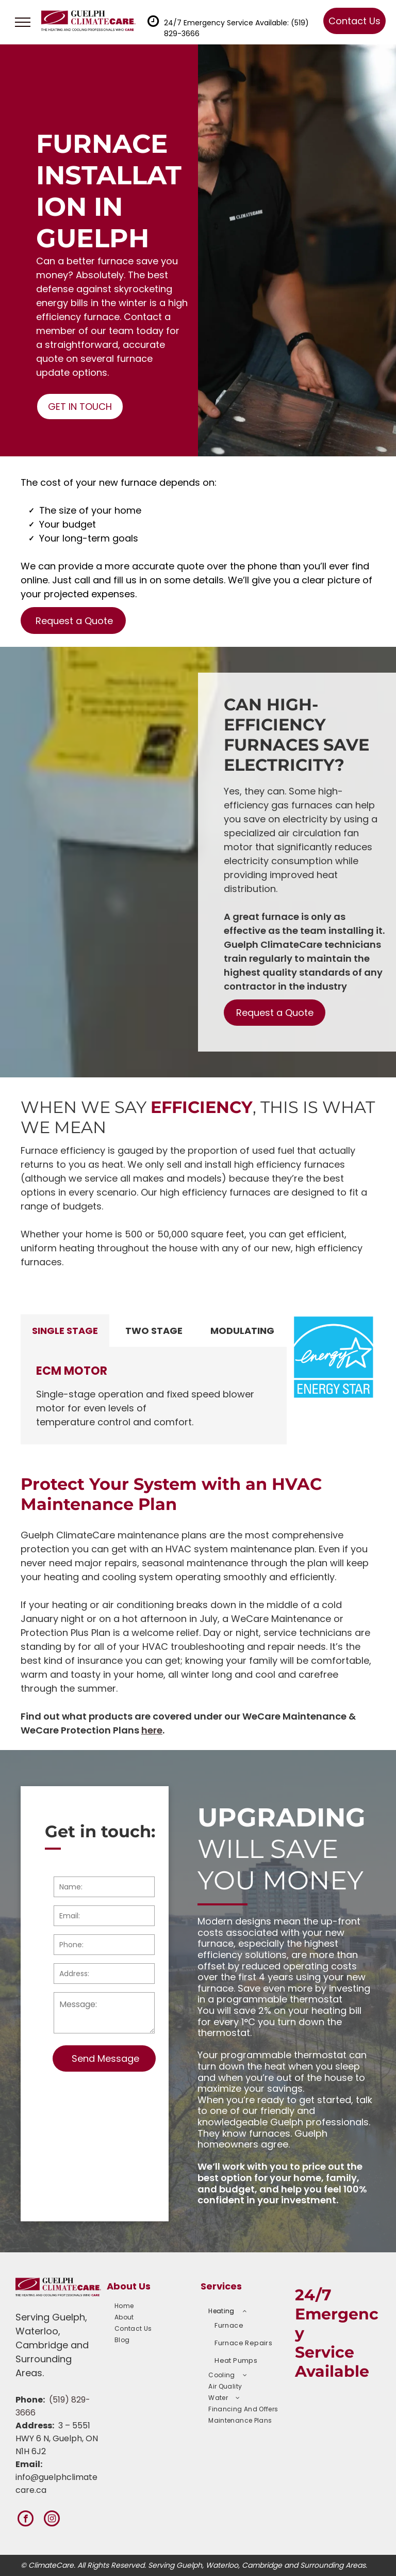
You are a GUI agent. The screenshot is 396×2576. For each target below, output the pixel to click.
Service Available (332, 2362)
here (151, 1730)
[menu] (22, 22)
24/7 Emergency (336, 2314)
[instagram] (52, 2519)
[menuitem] (152, 2306)
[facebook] (26, 2519)
